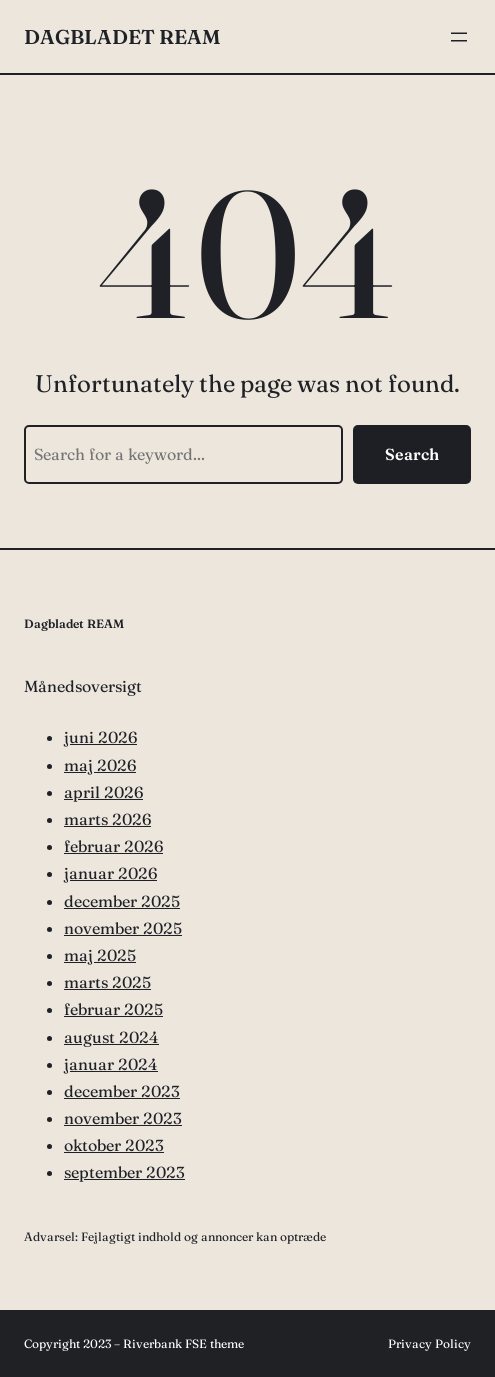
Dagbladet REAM (122, 36)
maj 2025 (100, 955)
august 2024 (111, 1037)
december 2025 (122, 901)
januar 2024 (111, 1064)
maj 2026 (100, 765)
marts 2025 (107, 982)
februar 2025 (113, 1009)
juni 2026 (100, 737)
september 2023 (124, 1172)
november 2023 (123, 1118)
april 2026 (103, 792)
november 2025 (123, 928)
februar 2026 (113, 846)
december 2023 (122, 1091)
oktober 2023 (114, 1145)
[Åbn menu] (459, 37)
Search (412, 454)
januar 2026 (110, 873)
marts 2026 (107, 819)
